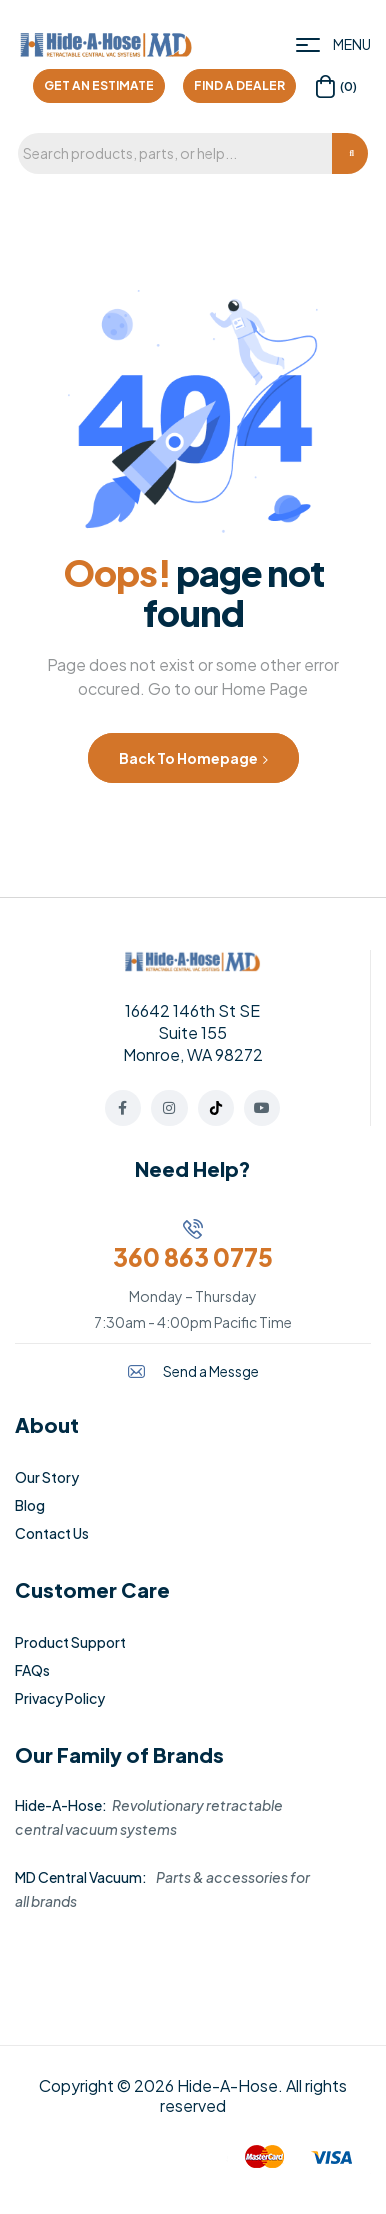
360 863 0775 (193, 1257)
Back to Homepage (193, 758)
